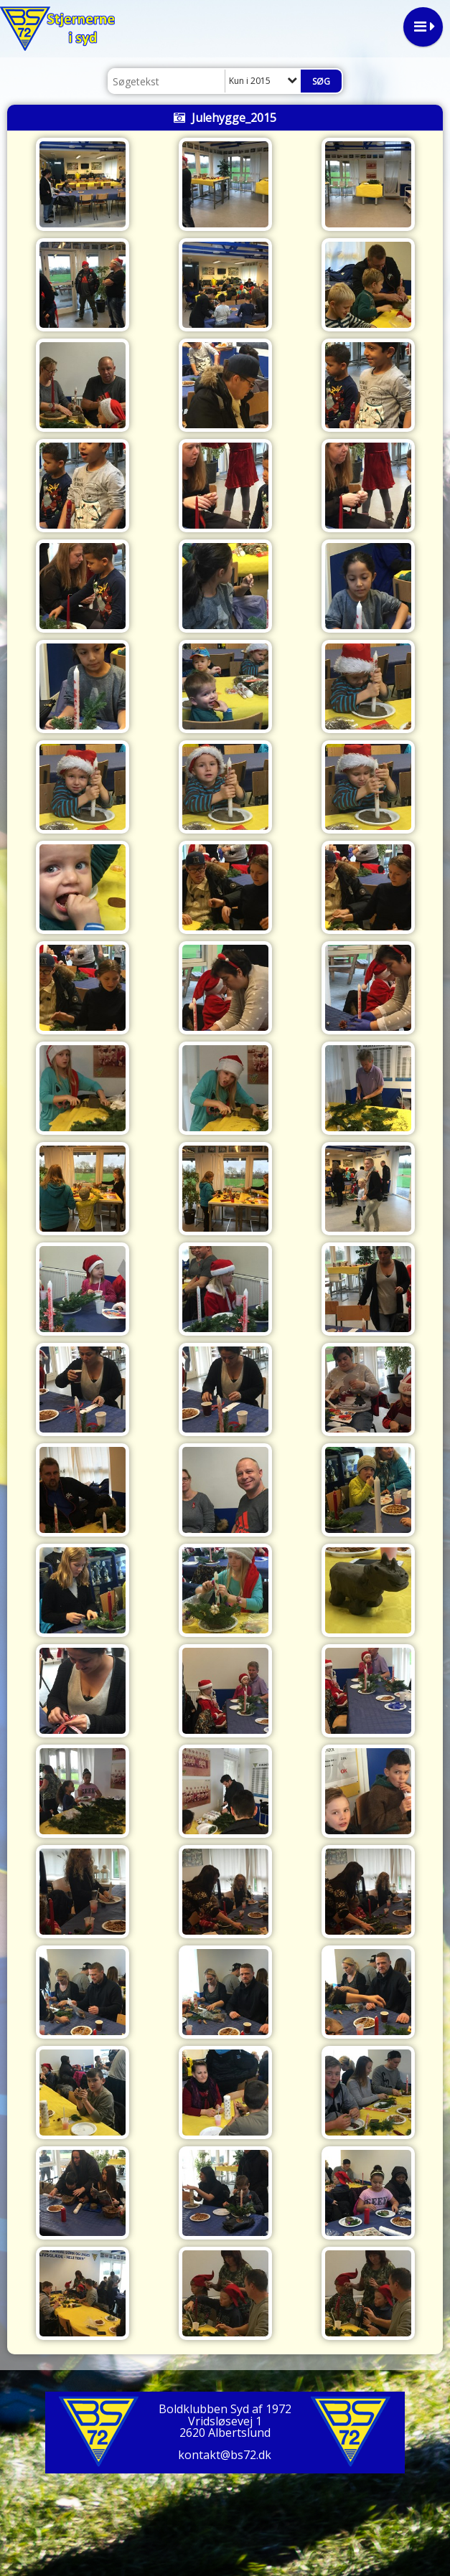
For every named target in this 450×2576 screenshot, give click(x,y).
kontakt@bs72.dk (224, 2455)
